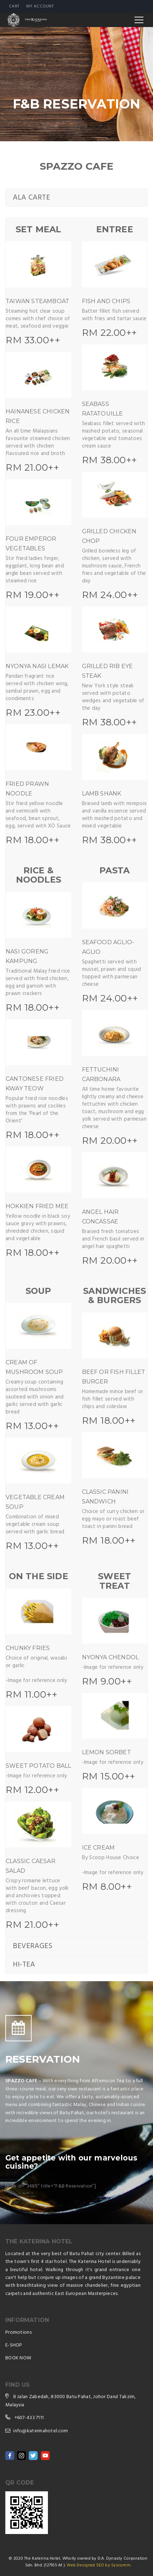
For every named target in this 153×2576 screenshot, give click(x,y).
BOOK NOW (18, 2358)
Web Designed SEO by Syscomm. (99, 2565)
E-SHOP (13, 2345)
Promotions (18, 2332)
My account (40, 6)
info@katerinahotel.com (40, 2431)
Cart (14, 6)
